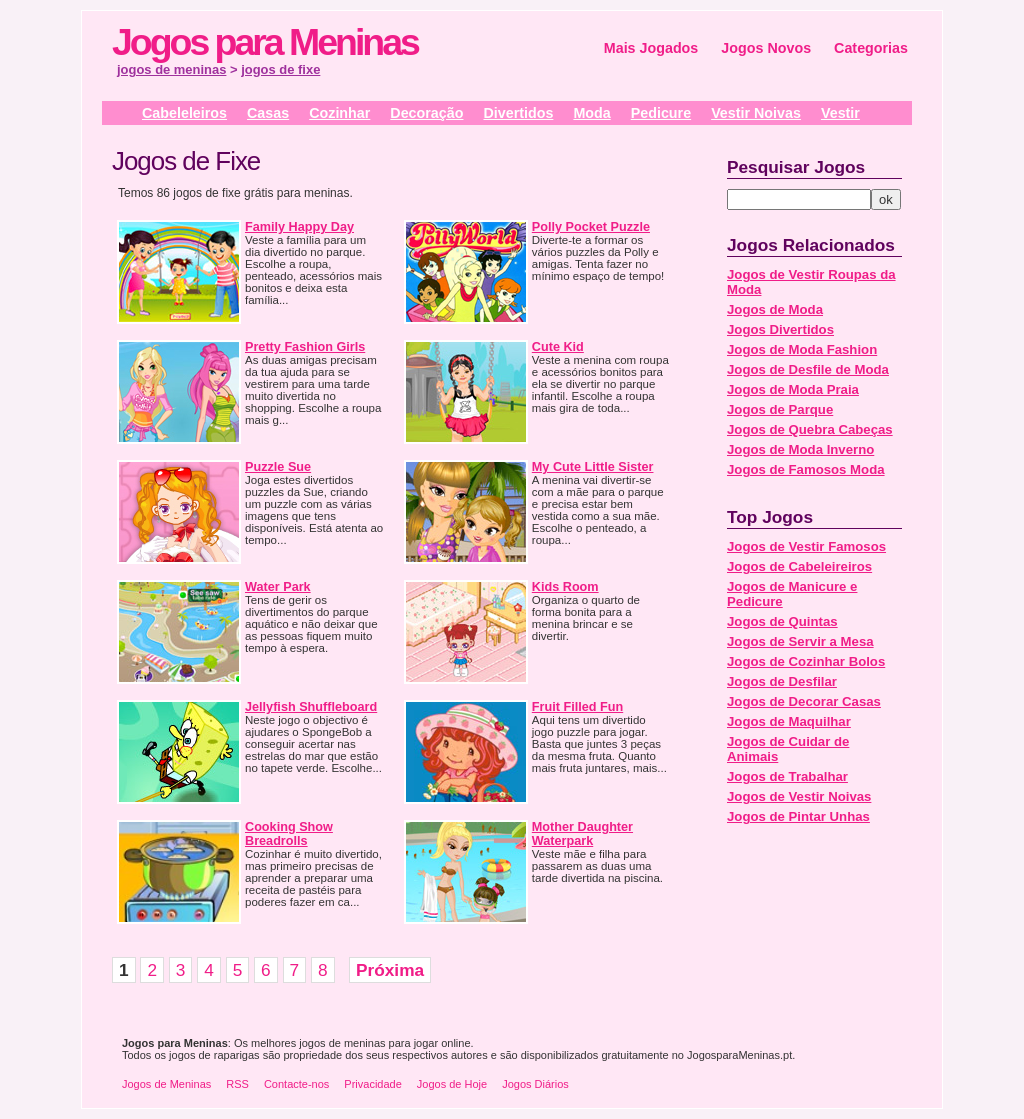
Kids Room (565, 587)
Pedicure (661, 113)
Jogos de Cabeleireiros (799, 566)
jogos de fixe (280, 69)
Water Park (278, 587)
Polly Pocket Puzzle (591, 227)
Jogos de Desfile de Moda (808, 369)
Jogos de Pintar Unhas (798, 816)
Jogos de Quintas (782, 621)
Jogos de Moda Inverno (800, 449)
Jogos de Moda (775, 309)
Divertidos (518, 113)
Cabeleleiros (184, 113)
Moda (591, 113)
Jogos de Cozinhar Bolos (806, 661)
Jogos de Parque (780, 409)
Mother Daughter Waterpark (582, 834)
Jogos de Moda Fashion (802, 349)
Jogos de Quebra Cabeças (810, 429)
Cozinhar (339, 113)
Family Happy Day (299, 227)
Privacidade (372, 1084)
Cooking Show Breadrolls (289, 834)
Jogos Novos (766, 48)
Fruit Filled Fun (577, 707)
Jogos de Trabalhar (787, 776)
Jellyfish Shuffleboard (311, 707)
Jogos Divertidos (780, 329)
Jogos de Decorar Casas (804, 701)
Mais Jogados (651, 48)
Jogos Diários (535, 1084)
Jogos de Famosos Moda (806, 469)
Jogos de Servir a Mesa (800, 641)
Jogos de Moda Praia (793, 389)
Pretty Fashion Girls (305, 347)
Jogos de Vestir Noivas (799, 796)
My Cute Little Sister (593, 467)
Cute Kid (558, 347)
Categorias (871, 48)
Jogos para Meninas (265, 42)
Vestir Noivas (756, 113)
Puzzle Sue (278, 467)
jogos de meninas (171, 69)
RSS (237, 1084)
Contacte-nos (296, 1084)
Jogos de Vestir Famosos (806, 546)
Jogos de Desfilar (782, 681)
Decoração (426, 113)
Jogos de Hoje (452, 1084)
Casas (268, 113)
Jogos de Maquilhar (789, 721)
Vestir (840, 113)
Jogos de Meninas (166, 1084)
